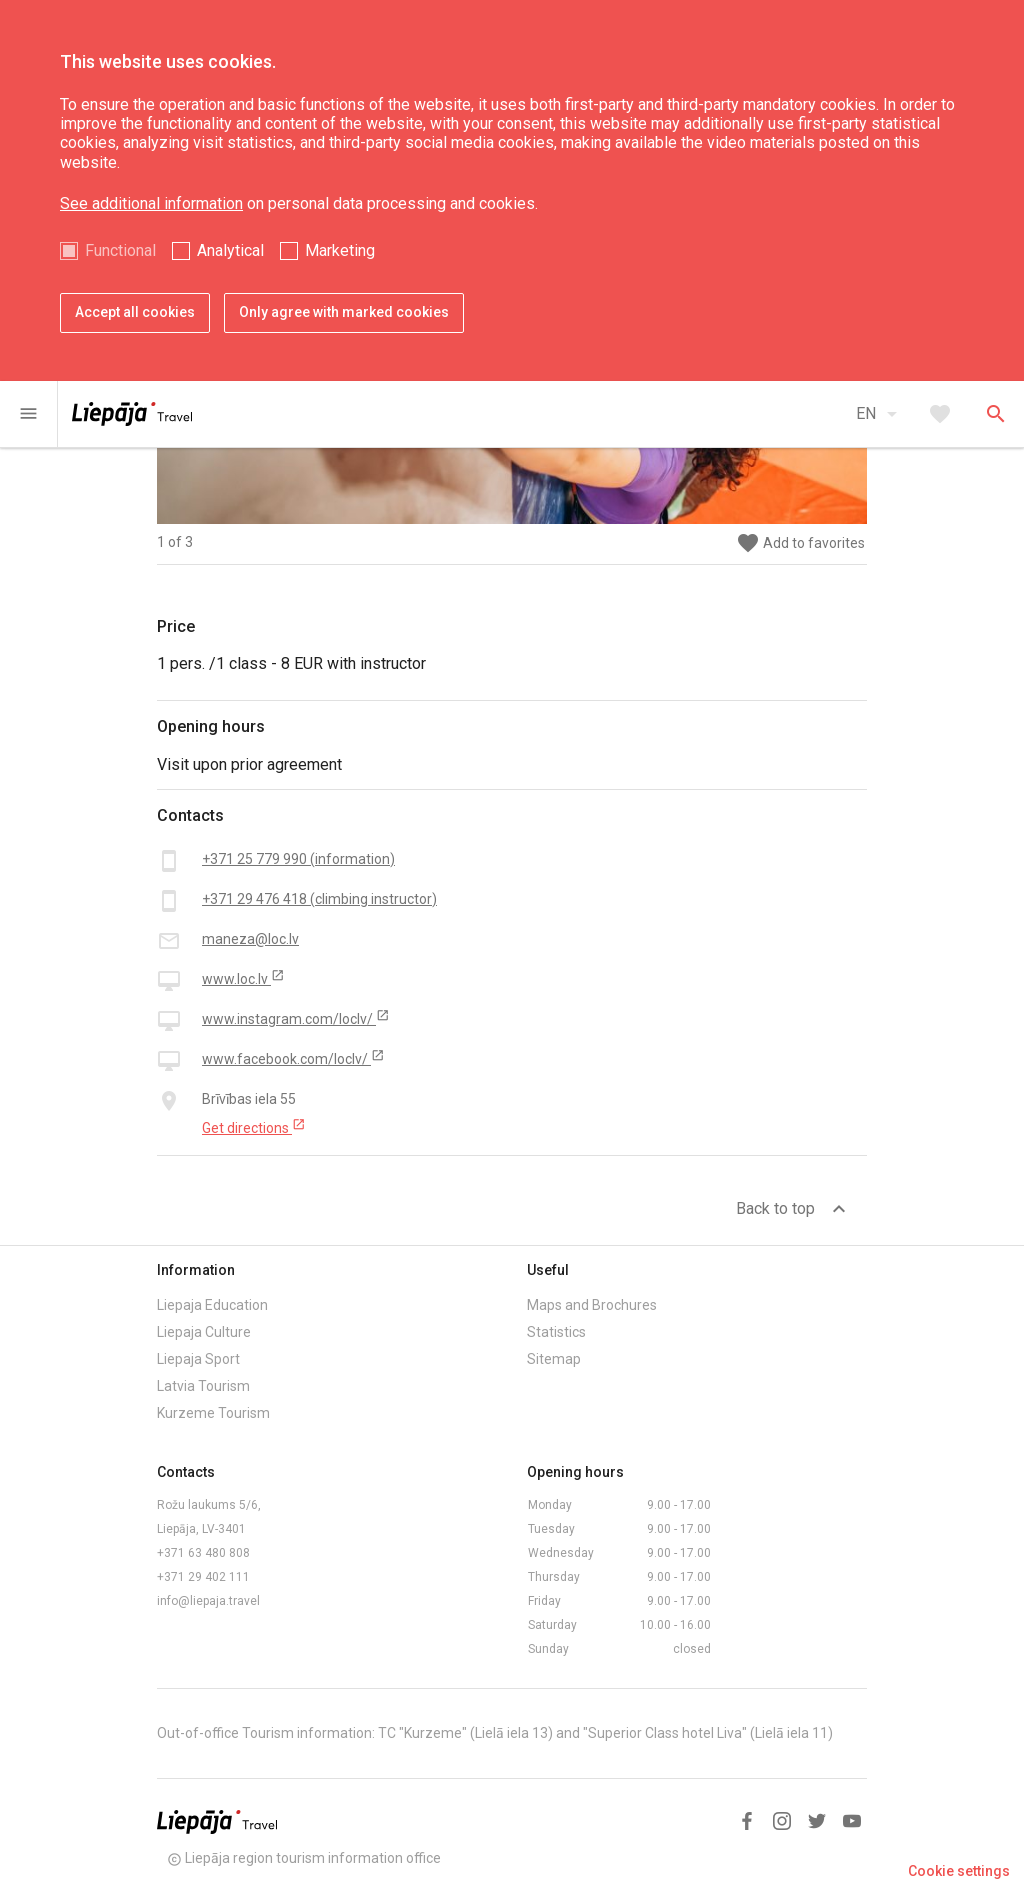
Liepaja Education (212, 1305)
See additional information (151, 203)
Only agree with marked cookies (344, 312)
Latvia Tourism (203, 1386)
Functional (120, 250)
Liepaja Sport (198, 1359)
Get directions (254, 1127)
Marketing (340, 250)
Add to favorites (800, 543)
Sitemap (554, 1359)
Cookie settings (959, 1871)
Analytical (230, 250)
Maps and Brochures (592, 1305)
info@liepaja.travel (208, 1601)
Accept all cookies (135, 312)
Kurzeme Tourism (213, 1413)
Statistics (556, 1332)
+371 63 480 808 (203, 1553)
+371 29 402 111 (203, 1577)
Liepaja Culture (204, 1332)
